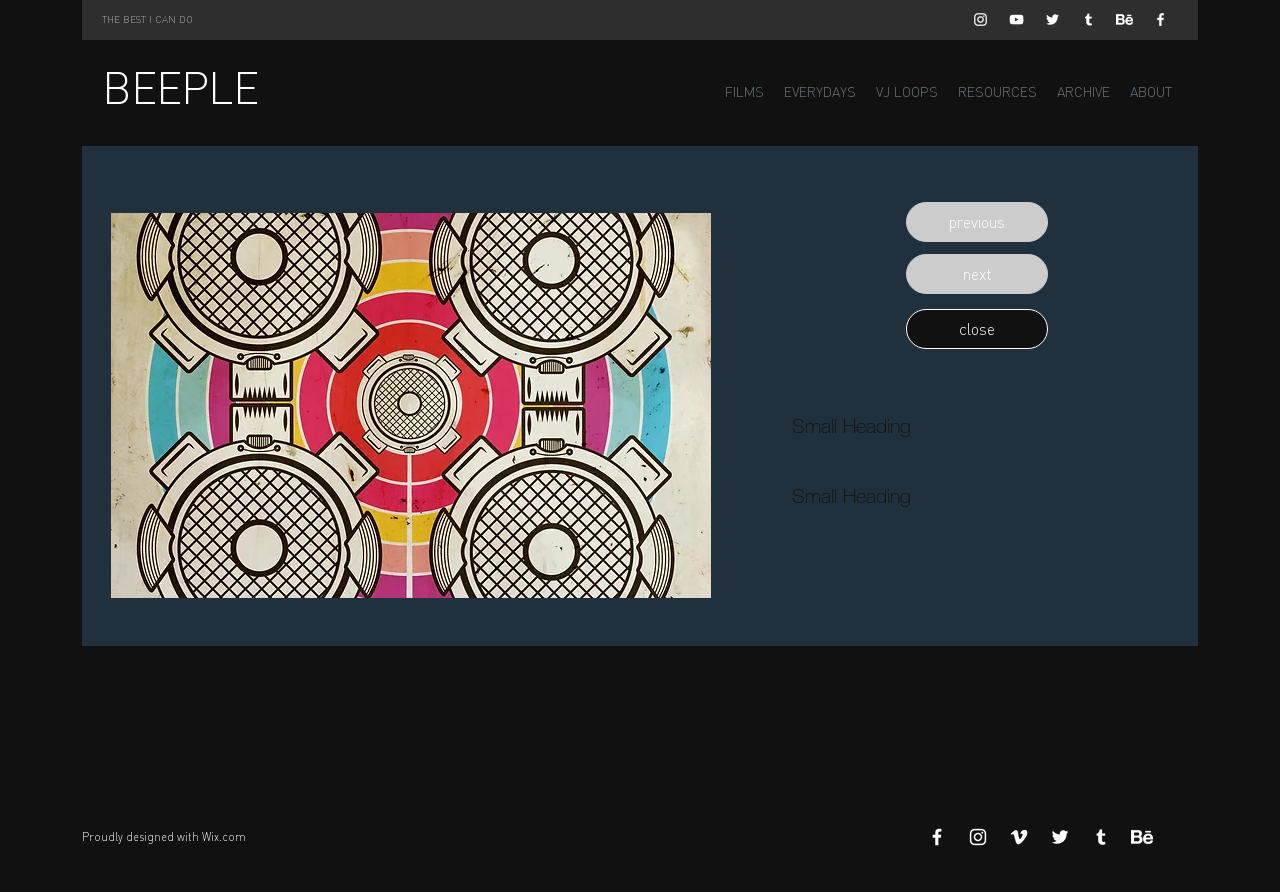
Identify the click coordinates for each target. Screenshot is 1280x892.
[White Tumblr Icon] (1088, 19)
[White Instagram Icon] (980, 19)
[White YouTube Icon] (1016, 19)
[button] (977, 222)
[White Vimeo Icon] (1019, 837)
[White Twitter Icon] (1052, 19)
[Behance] (1124, 19)
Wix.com (224, 837)
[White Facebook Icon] (1160, 19)
